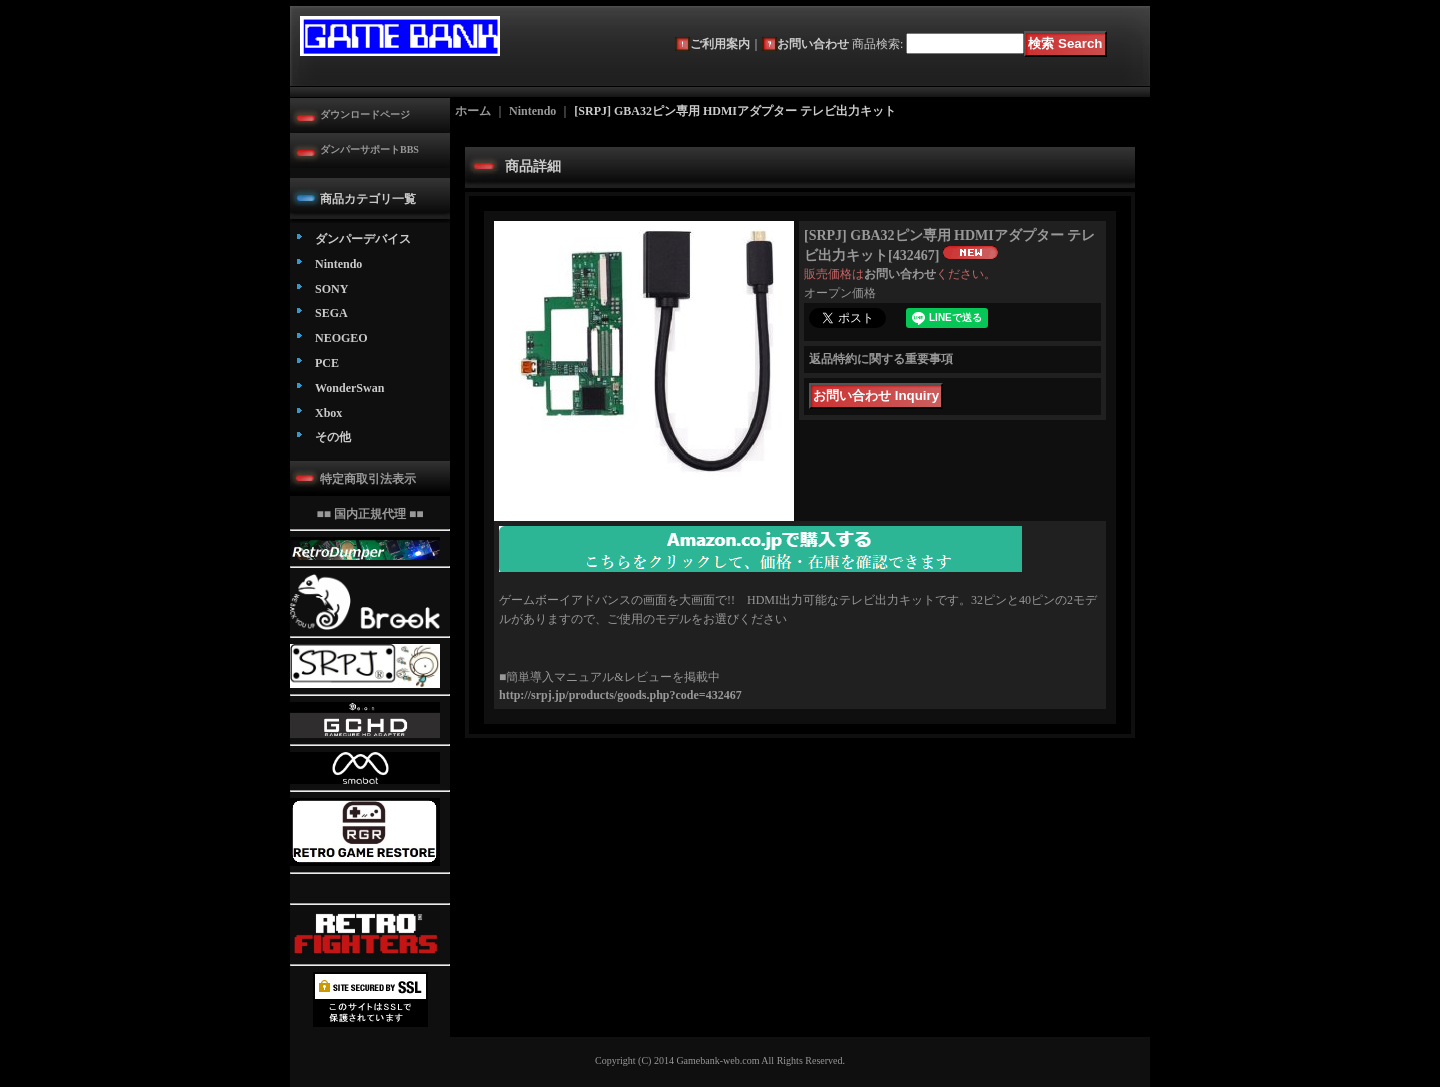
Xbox (328, 413)
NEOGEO (341, 338)
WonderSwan (349, 388)
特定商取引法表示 (368, 479)
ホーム (473, 111)
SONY (331, 289)
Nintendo (338, 264)
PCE (327, 363)
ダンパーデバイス (363, 239)
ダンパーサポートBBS (369, 149)
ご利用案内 (720, 44)
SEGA (331, 313)
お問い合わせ (813, 44)
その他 (333, 437)
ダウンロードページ (365, 114)
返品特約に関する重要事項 (881, 359)
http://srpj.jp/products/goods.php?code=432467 (620, 695)
